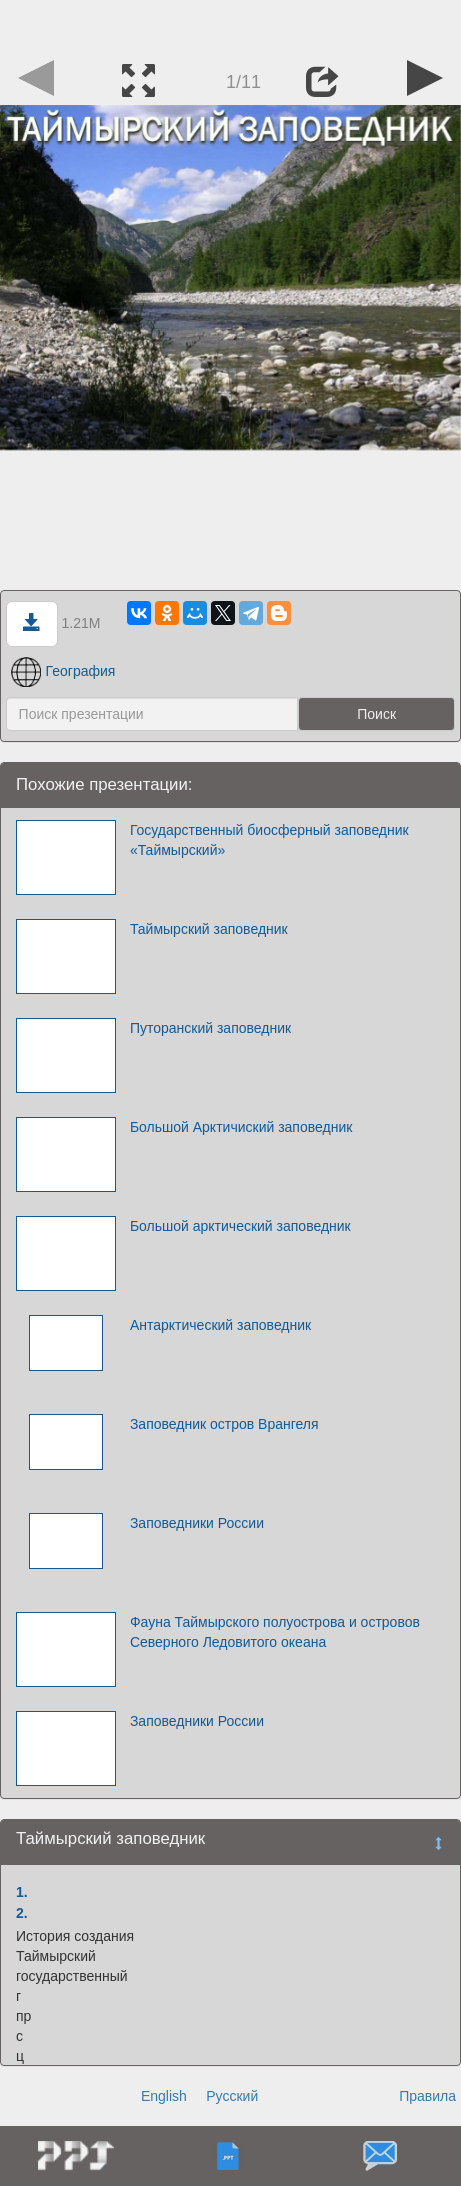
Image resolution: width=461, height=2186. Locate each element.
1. (22, 1892)
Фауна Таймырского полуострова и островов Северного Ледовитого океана (275, 1632)
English (164, 2096)
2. (22, 1913)
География (63, 671)
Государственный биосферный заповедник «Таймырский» (269, 840)
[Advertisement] (231, 25)
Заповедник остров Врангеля (224, 1424)
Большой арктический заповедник (240, 1226)
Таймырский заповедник (209, 929)
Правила (427, 2096)
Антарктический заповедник (220, 1325)
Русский (232, 2096)
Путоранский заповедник (210, 1028)
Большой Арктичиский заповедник (241, 1127)
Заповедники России (197, 1523)
